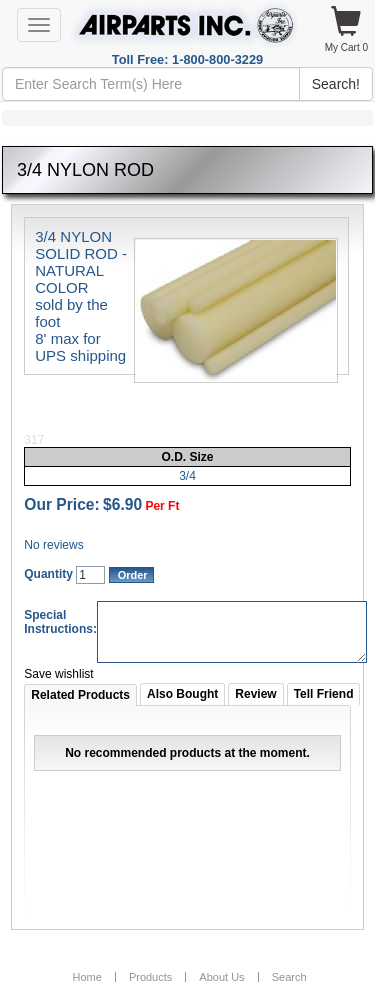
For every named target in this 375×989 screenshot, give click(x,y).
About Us (221, 977)
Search (289, 977)
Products (150, 977)
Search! (336, 84)
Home (86, 977)
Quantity (48, 574)
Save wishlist (58, 674)
